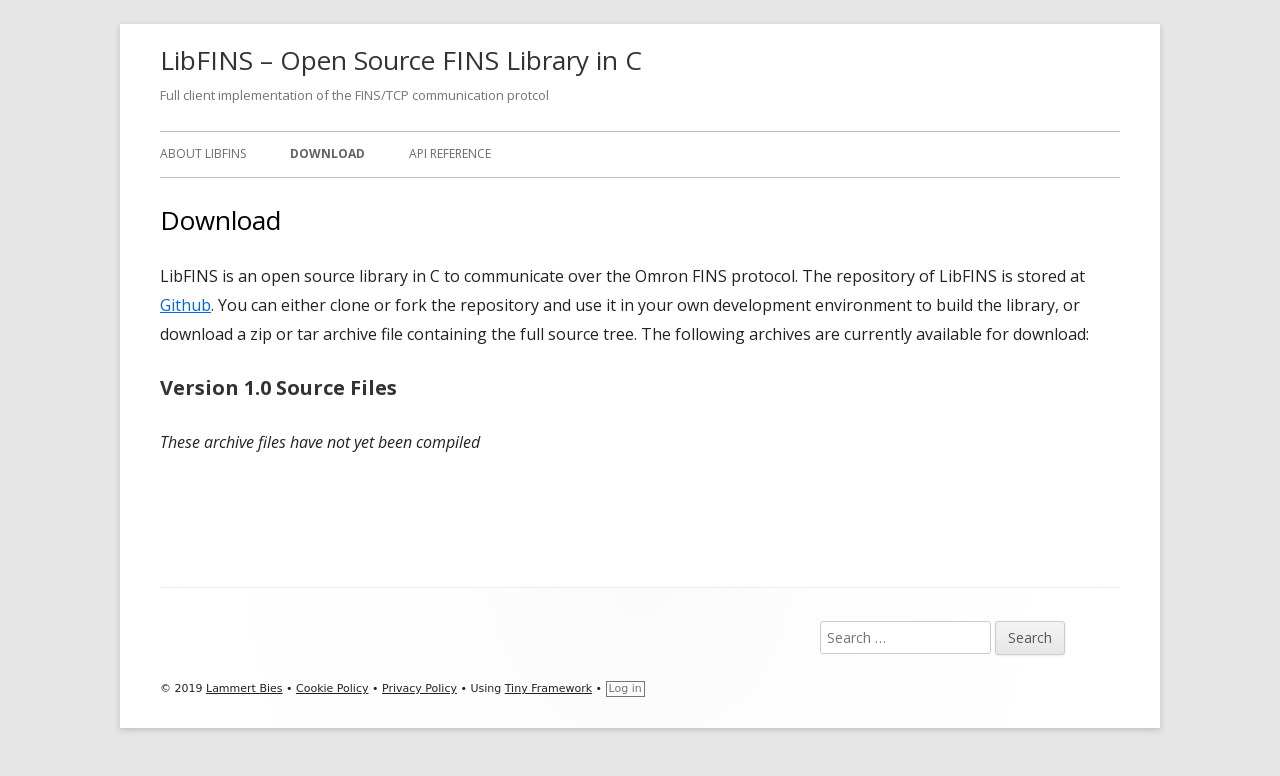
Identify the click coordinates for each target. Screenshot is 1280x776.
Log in (625, 688)
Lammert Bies (244, 688)
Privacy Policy (419, 688)
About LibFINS (203, 153)
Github (185, 305)
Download (327, 153)
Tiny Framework (548, 688)
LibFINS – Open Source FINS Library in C (401, 60)
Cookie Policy (332, 688)
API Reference (450, 153)
